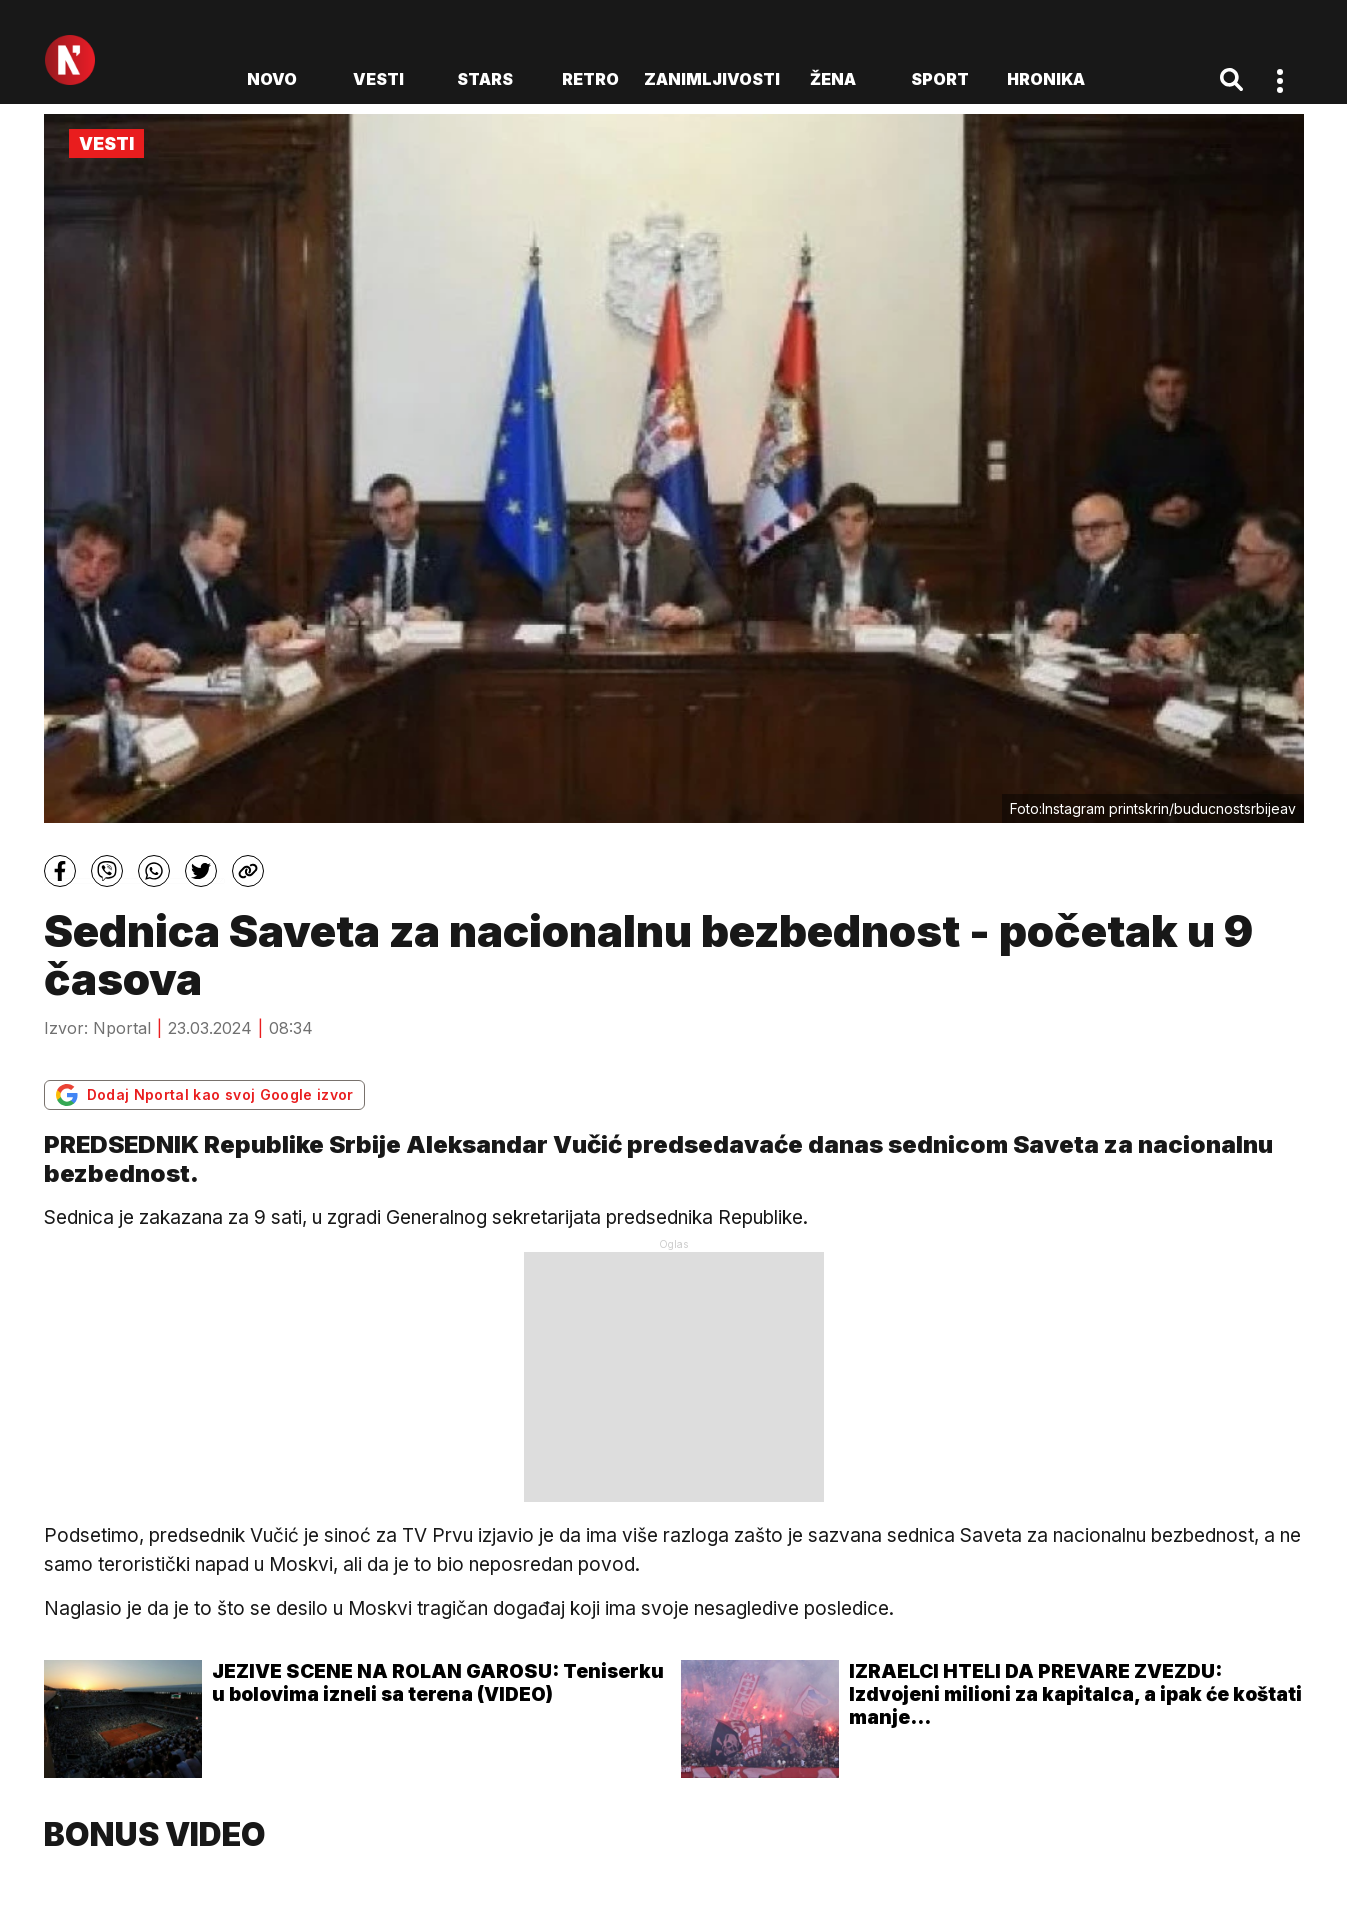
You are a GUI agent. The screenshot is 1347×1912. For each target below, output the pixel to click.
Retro (590, 79)
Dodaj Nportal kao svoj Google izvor (204, 1095)
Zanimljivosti (712, 79)
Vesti (378, 79)
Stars (485, 79)
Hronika (1046, 79)
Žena (833, 79)
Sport (940, 79)
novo (272, 79)
